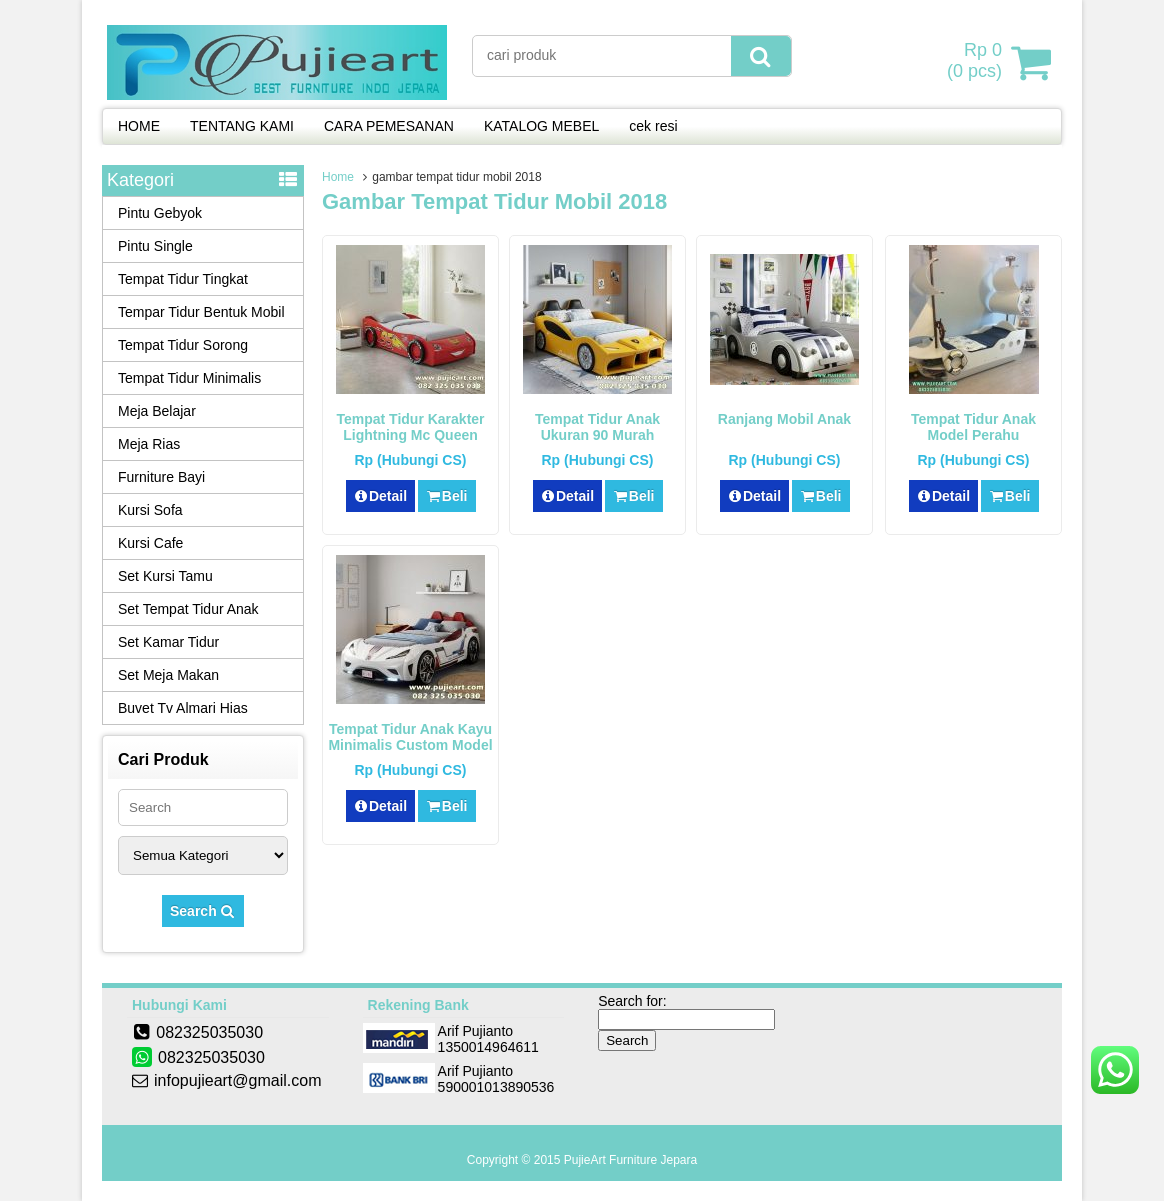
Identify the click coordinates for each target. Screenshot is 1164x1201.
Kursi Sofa (150, 510)
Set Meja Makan (168, 675)
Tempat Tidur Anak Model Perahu (973, 427)
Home (338, 177)
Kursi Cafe (150, 543)
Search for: (632, 1001)
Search (203, 911)
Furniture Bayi (161, 477)
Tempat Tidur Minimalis (189, 378)
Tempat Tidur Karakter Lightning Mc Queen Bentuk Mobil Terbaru (410, 435)
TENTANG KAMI (242, 126)
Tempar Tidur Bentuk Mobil (201, 312)
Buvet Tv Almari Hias (183, 708)
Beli (446, 496)
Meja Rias (149, 444)
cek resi (653, 126)
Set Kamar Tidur (168, 642)
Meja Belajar (157, 411)
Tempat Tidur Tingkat (183, 279)
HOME (139, 126)
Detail (381, 496)
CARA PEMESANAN (389, 126)
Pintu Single (155, 246)
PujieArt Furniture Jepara (630, 1160)
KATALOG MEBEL (541, 126)
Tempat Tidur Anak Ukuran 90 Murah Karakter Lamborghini (597, 435)
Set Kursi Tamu (165, 576)
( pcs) (977, 62)
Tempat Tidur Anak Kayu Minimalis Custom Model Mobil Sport (410, 745)
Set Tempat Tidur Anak (188, 609)
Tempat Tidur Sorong (183, 345)
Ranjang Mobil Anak (784, 419)
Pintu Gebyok (160, 213)
